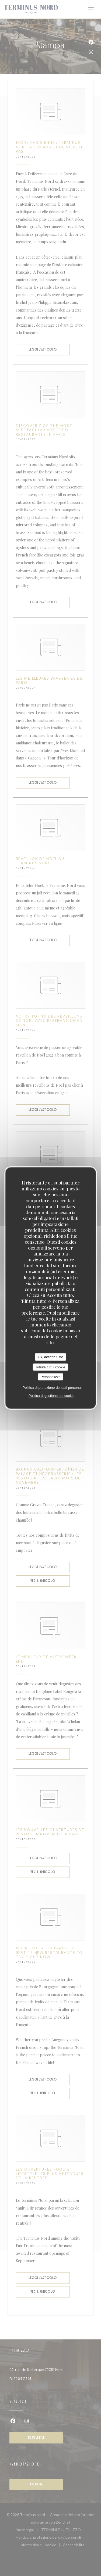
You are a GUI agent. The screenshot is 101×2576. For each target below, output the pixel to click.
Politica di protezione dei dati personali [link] (52, 1387)
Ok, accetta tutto (50, 1357)
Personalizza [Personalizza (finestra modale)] (50, 1377)
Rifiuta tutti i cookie (50, 1367)
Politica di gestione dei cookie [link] (52, 1395)
